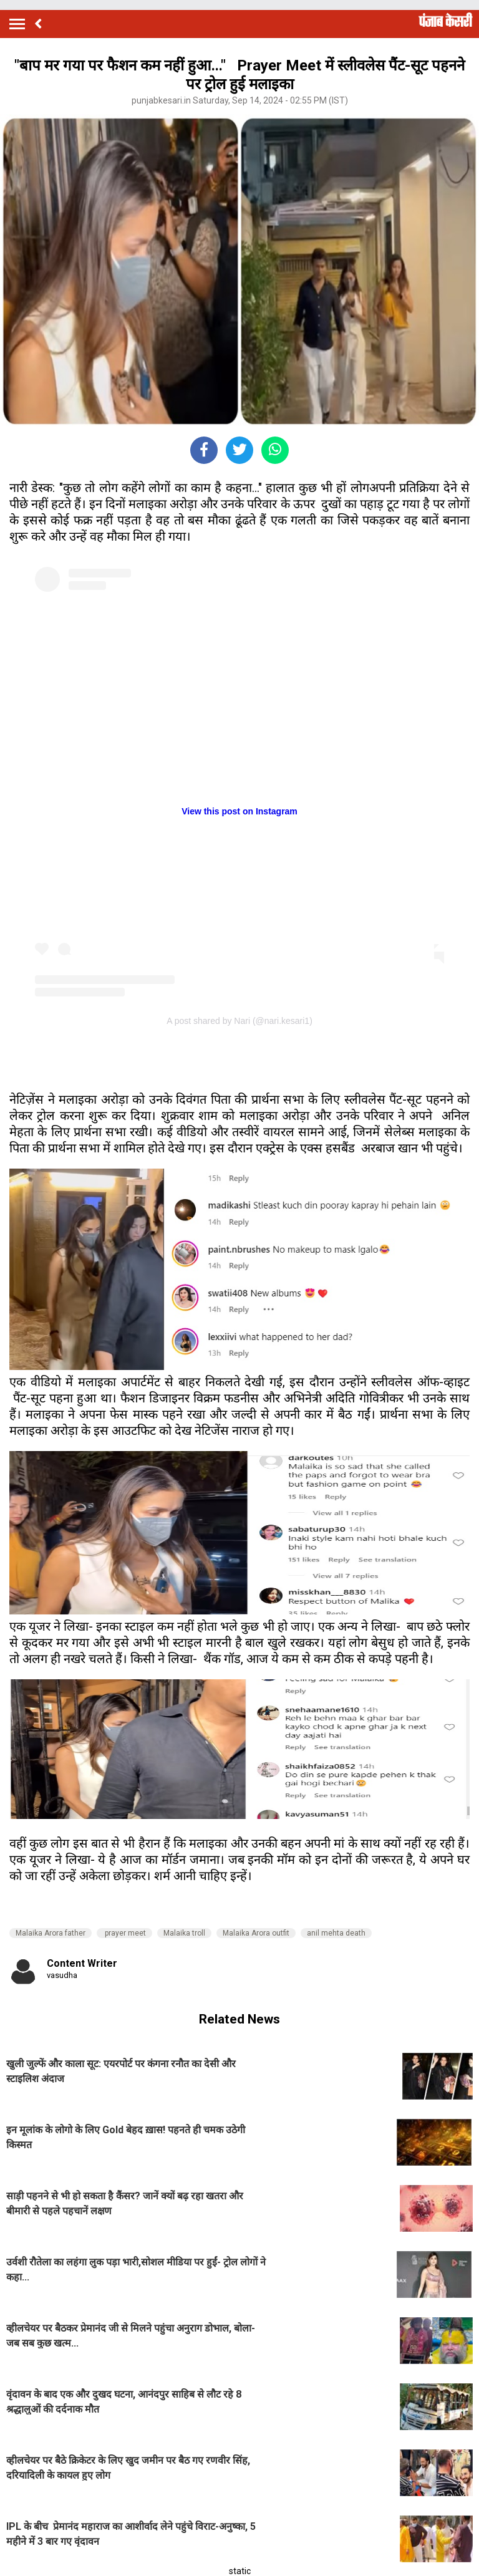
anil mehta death (336, 1933)
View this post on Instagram (239, 811)
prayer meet (124, 1933)
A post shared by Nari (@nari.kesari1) (239, 1021)
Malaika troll (184, 1933)
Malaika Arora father (50, 1933)
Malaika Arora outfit (256, 1933)
